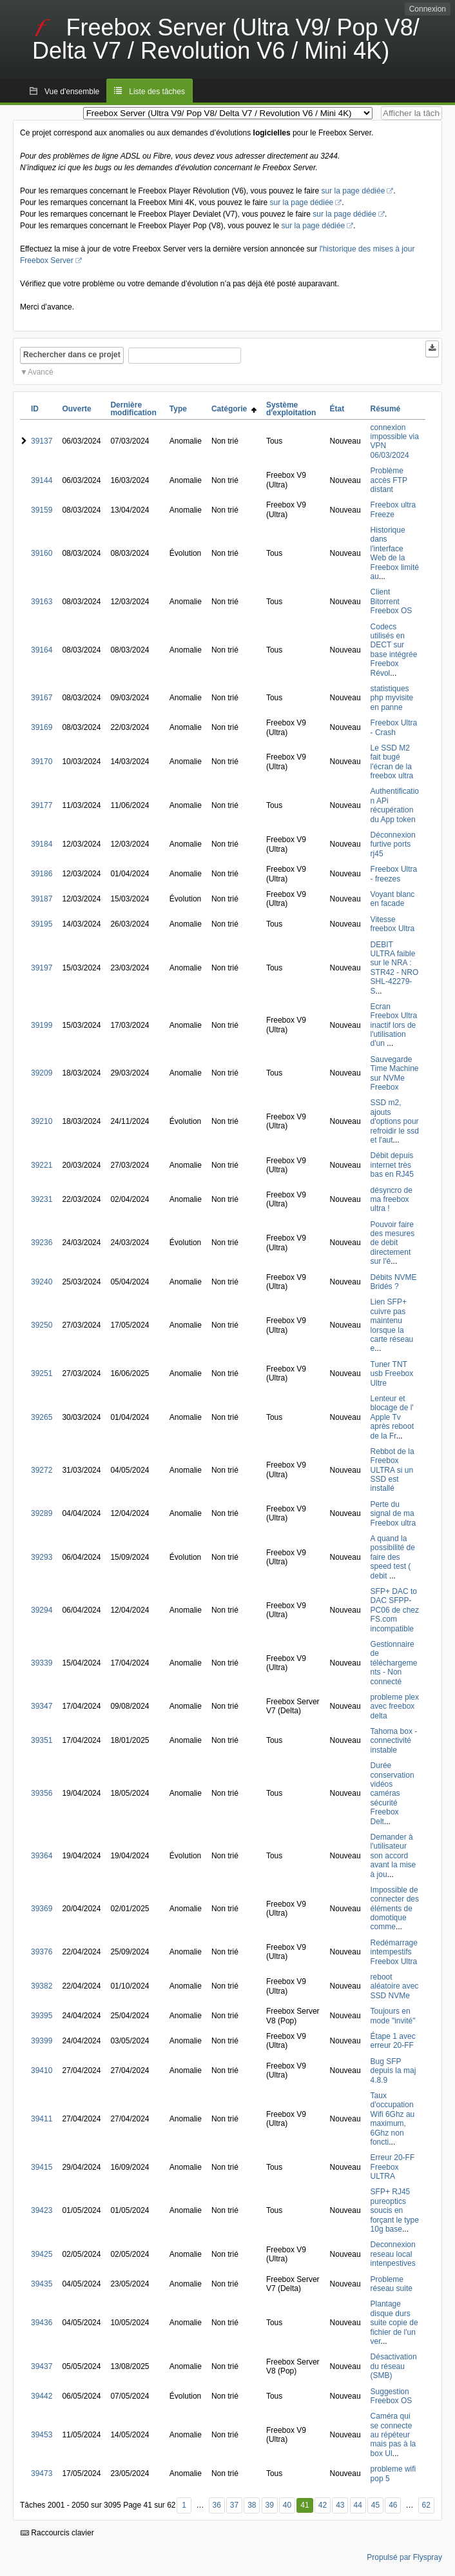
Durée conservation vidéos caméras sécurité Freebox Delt (392, 1793)
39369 (41, 1908)
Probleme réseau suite (391, 2284)
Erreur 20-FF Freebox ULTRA (393, 2167)
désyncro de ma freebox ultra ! (391, 1200)
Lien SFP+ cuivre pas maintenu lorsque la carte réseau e (392, 1325)
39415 (41, 2167)
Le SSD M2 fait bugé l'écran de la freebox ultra (392, 761)
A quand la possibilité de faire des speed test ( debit (393, 1557)
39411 (41, 2118)
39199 (41, 1025)
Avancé (40, 372)
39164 (41, 649)
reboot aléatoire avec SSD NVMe (395, 1986)
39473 (41, 2473)
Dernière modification (133, 408)
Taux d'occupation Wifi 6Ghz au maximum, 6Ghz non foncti (393, 2119)
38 (251, 2505)
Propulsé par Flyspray (404, 2557)
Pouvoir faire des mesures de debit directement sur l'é (393, 1243)
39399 (41, 2040)
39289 (41, 1513)
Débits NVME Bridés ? (394, 1282)
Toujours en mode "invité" (393, 2016)
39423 (41, 2210)
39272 (41, 1470)
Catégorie (234, 408)
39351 (41, 1740)
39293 (41, 1557)
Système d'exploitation (291, 408)
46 (393, 2505)
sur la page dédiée (353, 190)
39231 (41, 1199)
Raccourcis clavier (57, 2532)
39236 (41, 1242)
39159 (41, 510)
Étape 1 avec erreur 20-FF (393, 2041)
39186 (41, 873)
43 (340, 2505)
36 (216, 2505)
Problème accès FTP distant (389, 480)
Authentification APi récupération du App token (395, 805)
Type (178, 408)
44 (358, 2505)
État (337, 408)
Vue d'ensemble (71, 91)
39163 (41, 601)
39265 (41, 1417)
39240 (41, 1281)
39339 (41, 1662)
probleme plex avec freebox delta (395, 1706)
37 (234, 2505)
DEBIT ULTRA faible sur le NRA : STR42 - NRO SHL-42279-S (395, 968)
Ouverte (76, 408)
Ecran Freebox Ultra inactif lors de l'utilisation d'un (394, 1025)
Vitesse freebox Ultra (393, 924)
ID (35, 408)
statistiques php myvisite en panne (392, 698)
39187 (41, 898)
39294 (41, 1610)
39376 (41, 1951)
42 (322, 2505)
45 (375, 2505)
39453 (41, 2434)
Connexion (427, 9)
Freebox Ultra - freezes (394, 874)
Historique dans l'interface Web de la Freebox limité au (395, 553)
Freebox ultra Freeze (393, 509)
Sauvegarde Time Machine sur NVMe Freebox (395, 1073)
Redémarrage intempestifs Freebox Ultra (394, 1952)
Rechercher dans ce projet (72, 354)
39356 (41, 1793)
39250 (41, 1325)
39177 (41, 805)
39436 (41, 2322)
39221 (41, 1165)
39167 (41, 697)
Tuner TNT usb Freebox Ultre (392, 1374)
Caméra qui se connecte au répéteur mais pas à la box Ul (393, 2435)
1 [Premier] (184, 2505)
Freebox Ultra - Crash (394, 727)
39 (269, 2505)
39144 (41, 480)
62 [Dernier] (426, 2505)
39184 (41, 844)
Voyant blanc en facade (393, 899)
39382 (41, 1986)
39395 (41, 2015)
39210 (41, 1121)
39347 (41, 1706)
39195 (41, 924)
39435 (41, 2283)
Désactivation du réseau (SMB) (394, 2366)
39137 (41, 441)
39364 (41, 1855)
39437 (41, 2366)
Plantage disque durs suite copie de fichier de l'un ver (394, 2322)
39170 (41, 761)
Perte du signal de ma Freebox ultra (393, 1514)
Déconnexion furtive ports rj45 (393, 844)
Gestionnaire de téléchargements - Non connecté (394, 1663)
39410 (41, 2070)
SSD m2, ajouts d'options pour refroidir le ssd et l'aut (395, 1121)
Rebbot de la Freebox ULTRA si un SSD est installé (392, 1470)
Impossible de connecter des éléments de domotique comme (395, 1908)
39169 (41, 727)
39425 (41, 2254)
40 (287, 2505)
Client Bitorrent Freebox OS (391, 601)
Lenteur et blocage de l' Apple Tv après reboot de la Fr (392, 1417)
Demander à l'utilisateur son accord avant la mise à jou (393, 1856)
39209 (41, 1072)
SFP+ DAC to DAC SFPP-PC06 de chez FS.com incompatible (395, 1610)
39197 (41, 967)
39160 (41, 553)
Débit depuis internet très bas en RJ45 (392, 1165)
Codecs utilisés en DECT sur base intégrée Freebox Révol (394, 650)
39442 (41, 2396)
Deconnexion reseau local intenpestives (393, 2254)
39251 (41, 1373)
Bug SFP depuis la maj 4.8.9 (393, 2071)
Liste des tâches (157, 91)
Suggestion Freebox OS (391, 2396)
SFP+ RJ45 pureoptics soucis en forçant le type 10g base (395, 2210)
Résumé (386, 408)
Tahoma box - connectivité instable (394, 1741)
